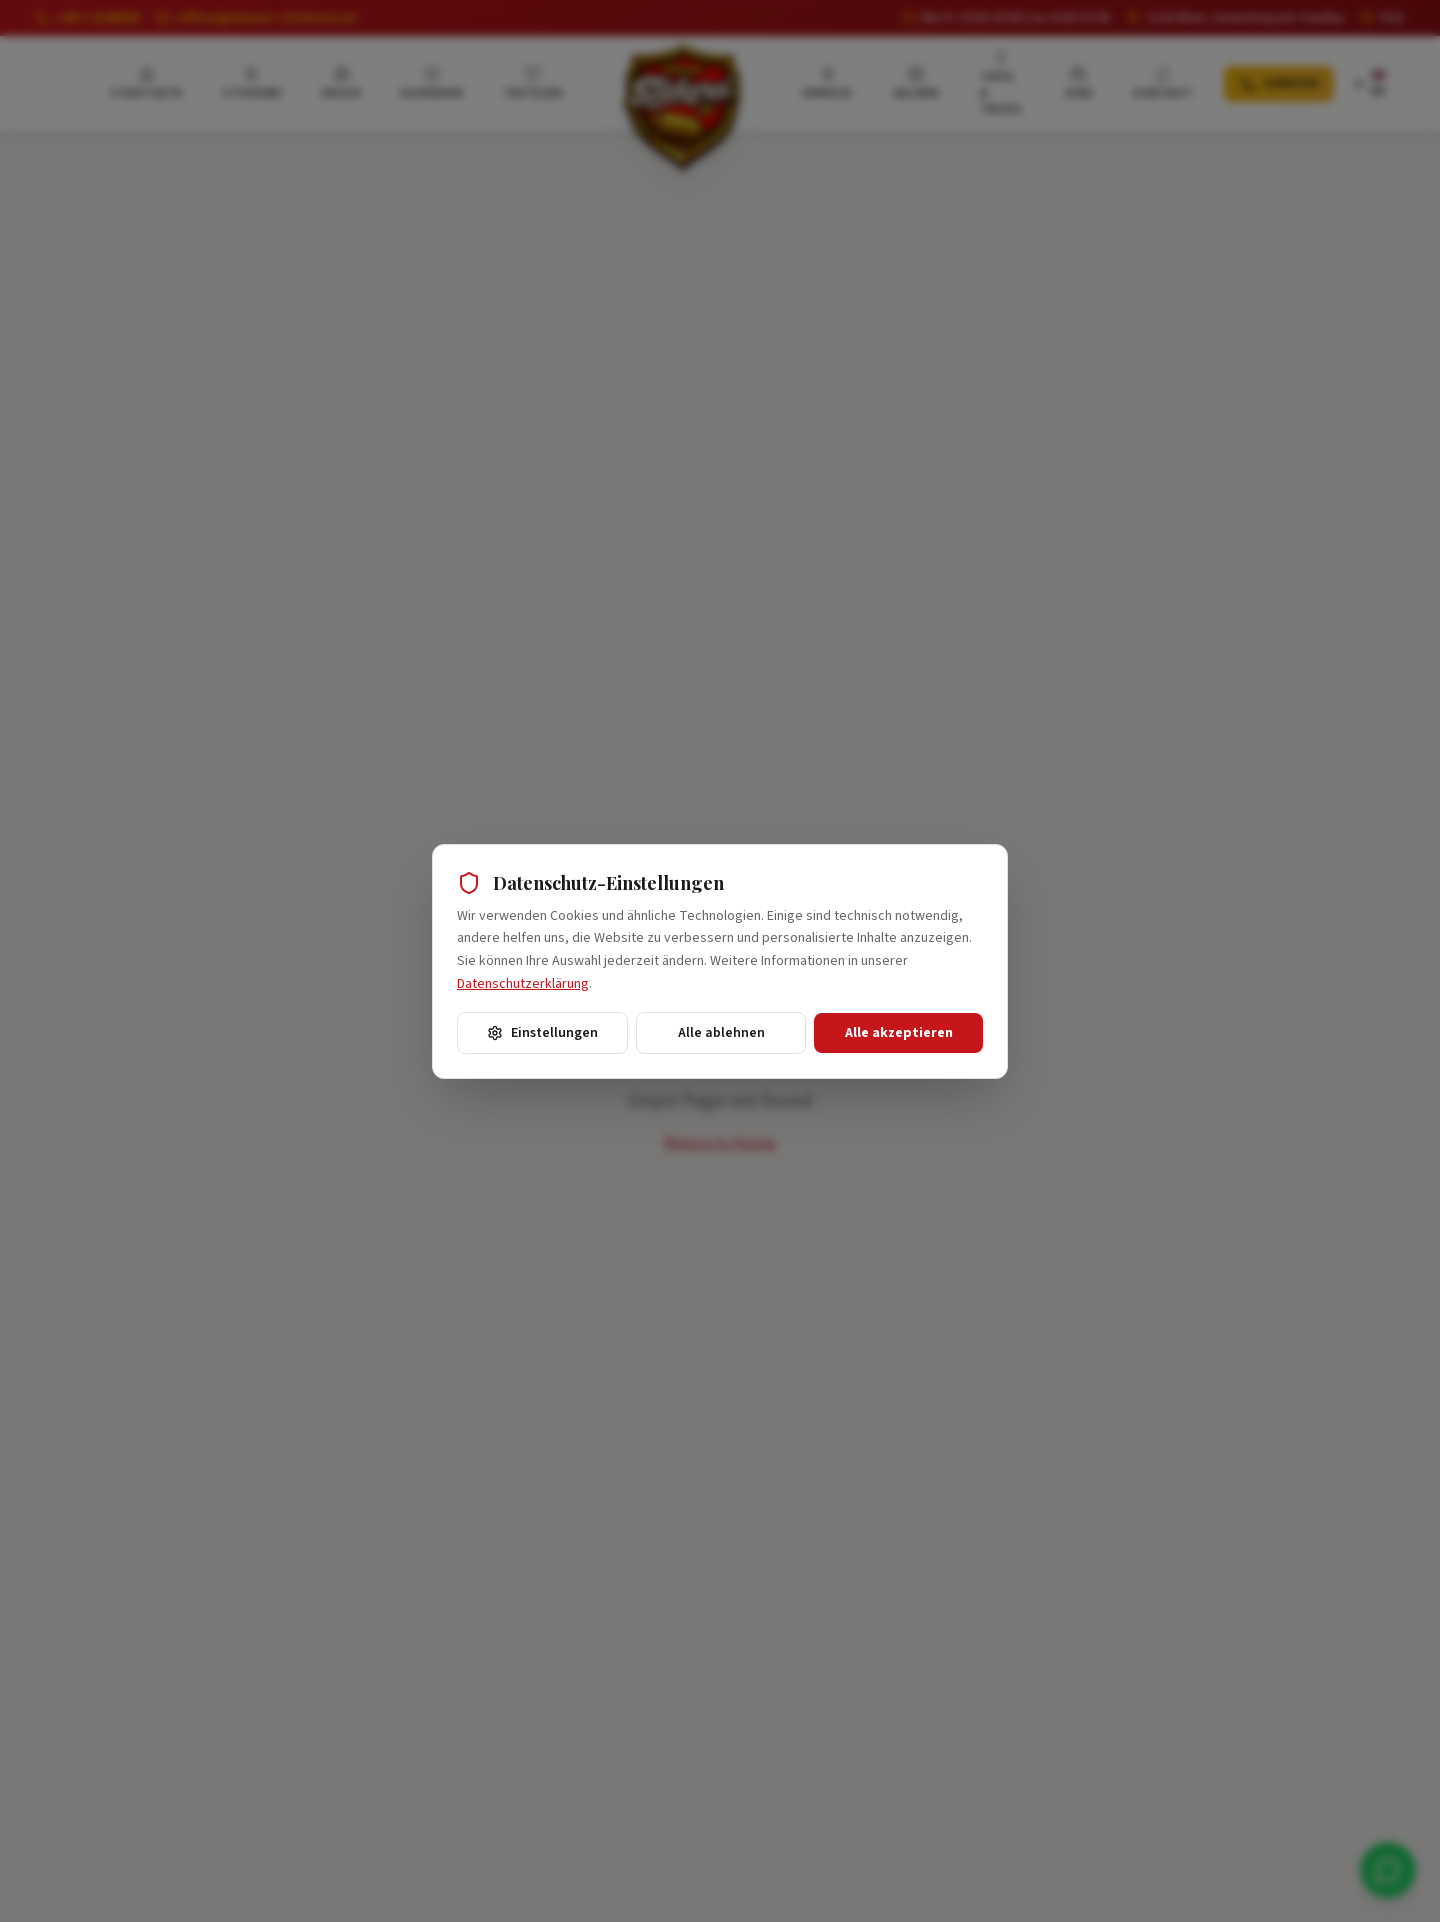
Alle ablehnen (721, 1033)
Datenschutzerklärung (523, 984)
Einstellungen (542, 1033)
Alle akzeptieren (899, 1033)
